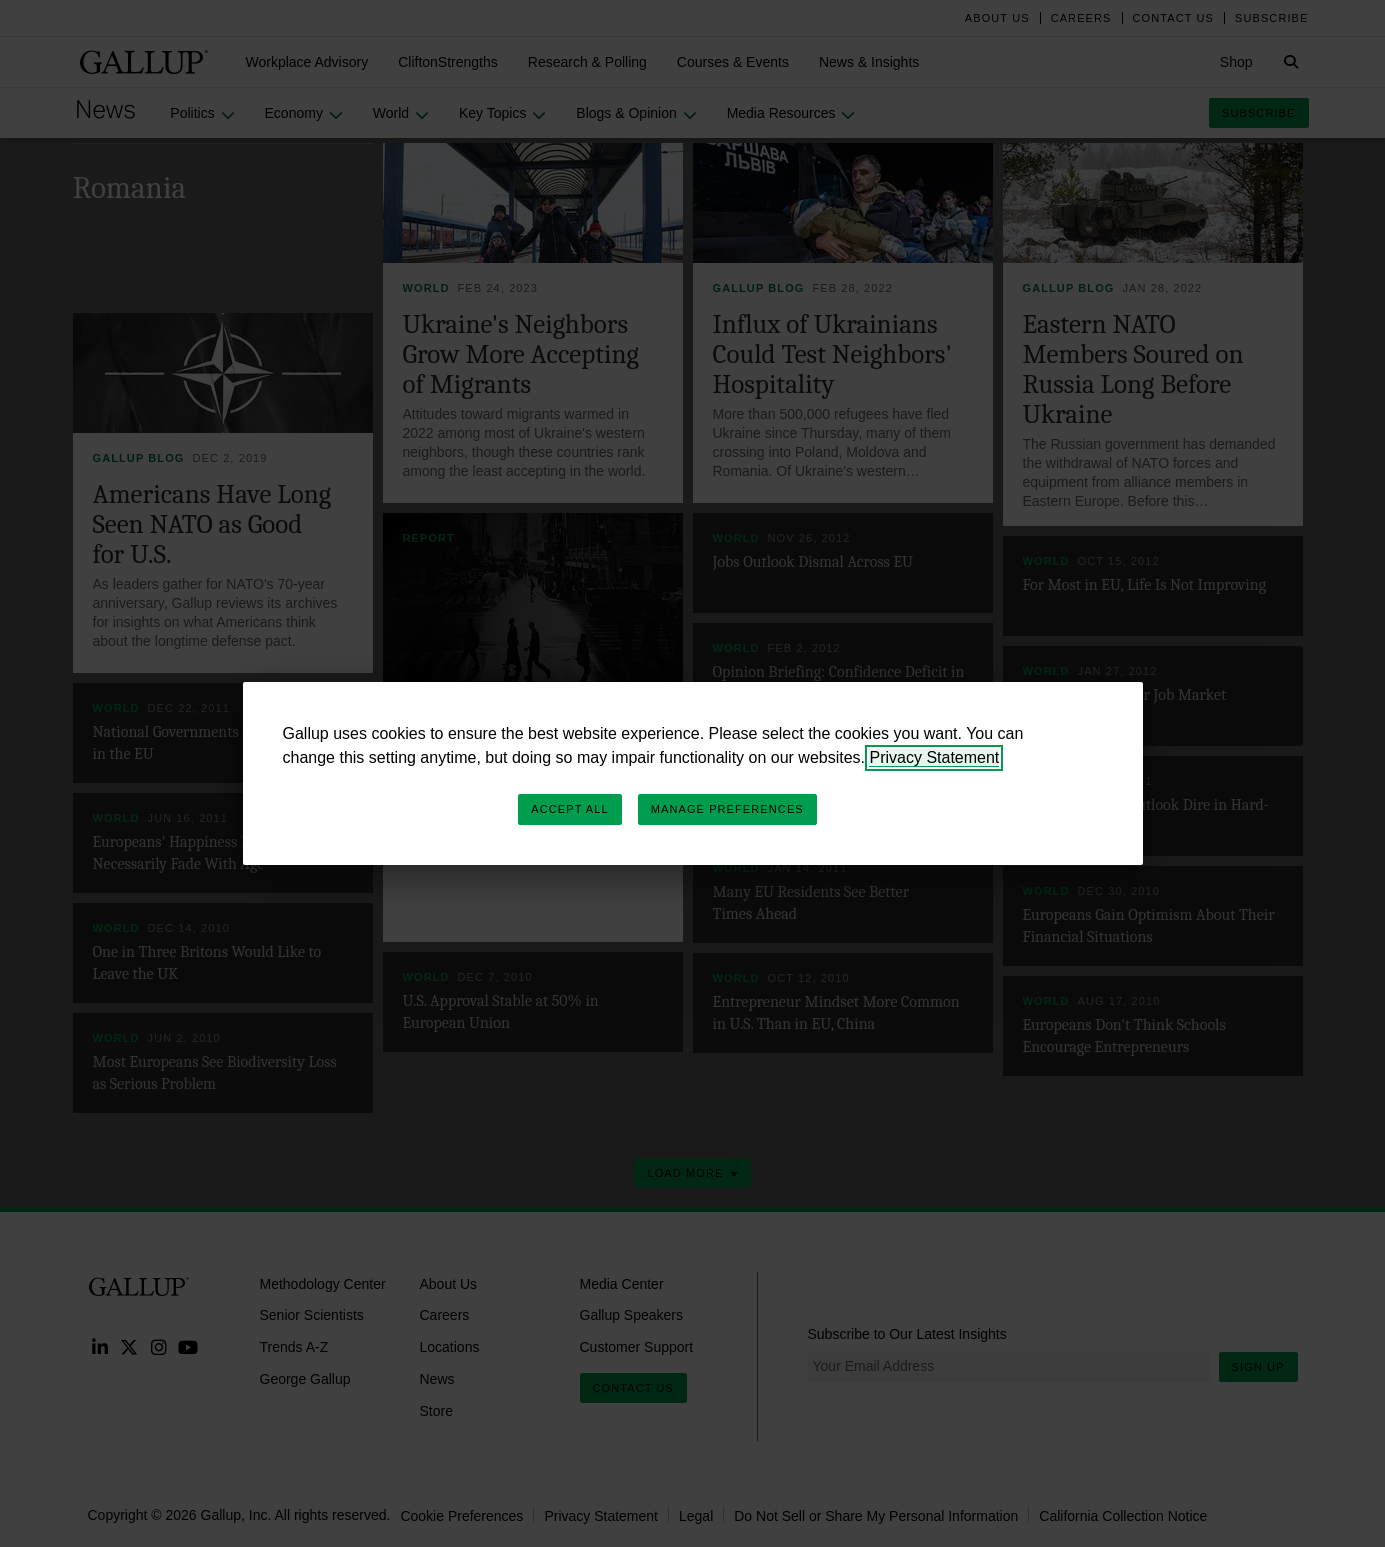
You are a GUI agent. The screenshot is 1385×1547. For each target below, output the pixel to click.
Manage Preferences (727, 809)
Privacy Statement (934, 757)
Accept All (569, 809)
